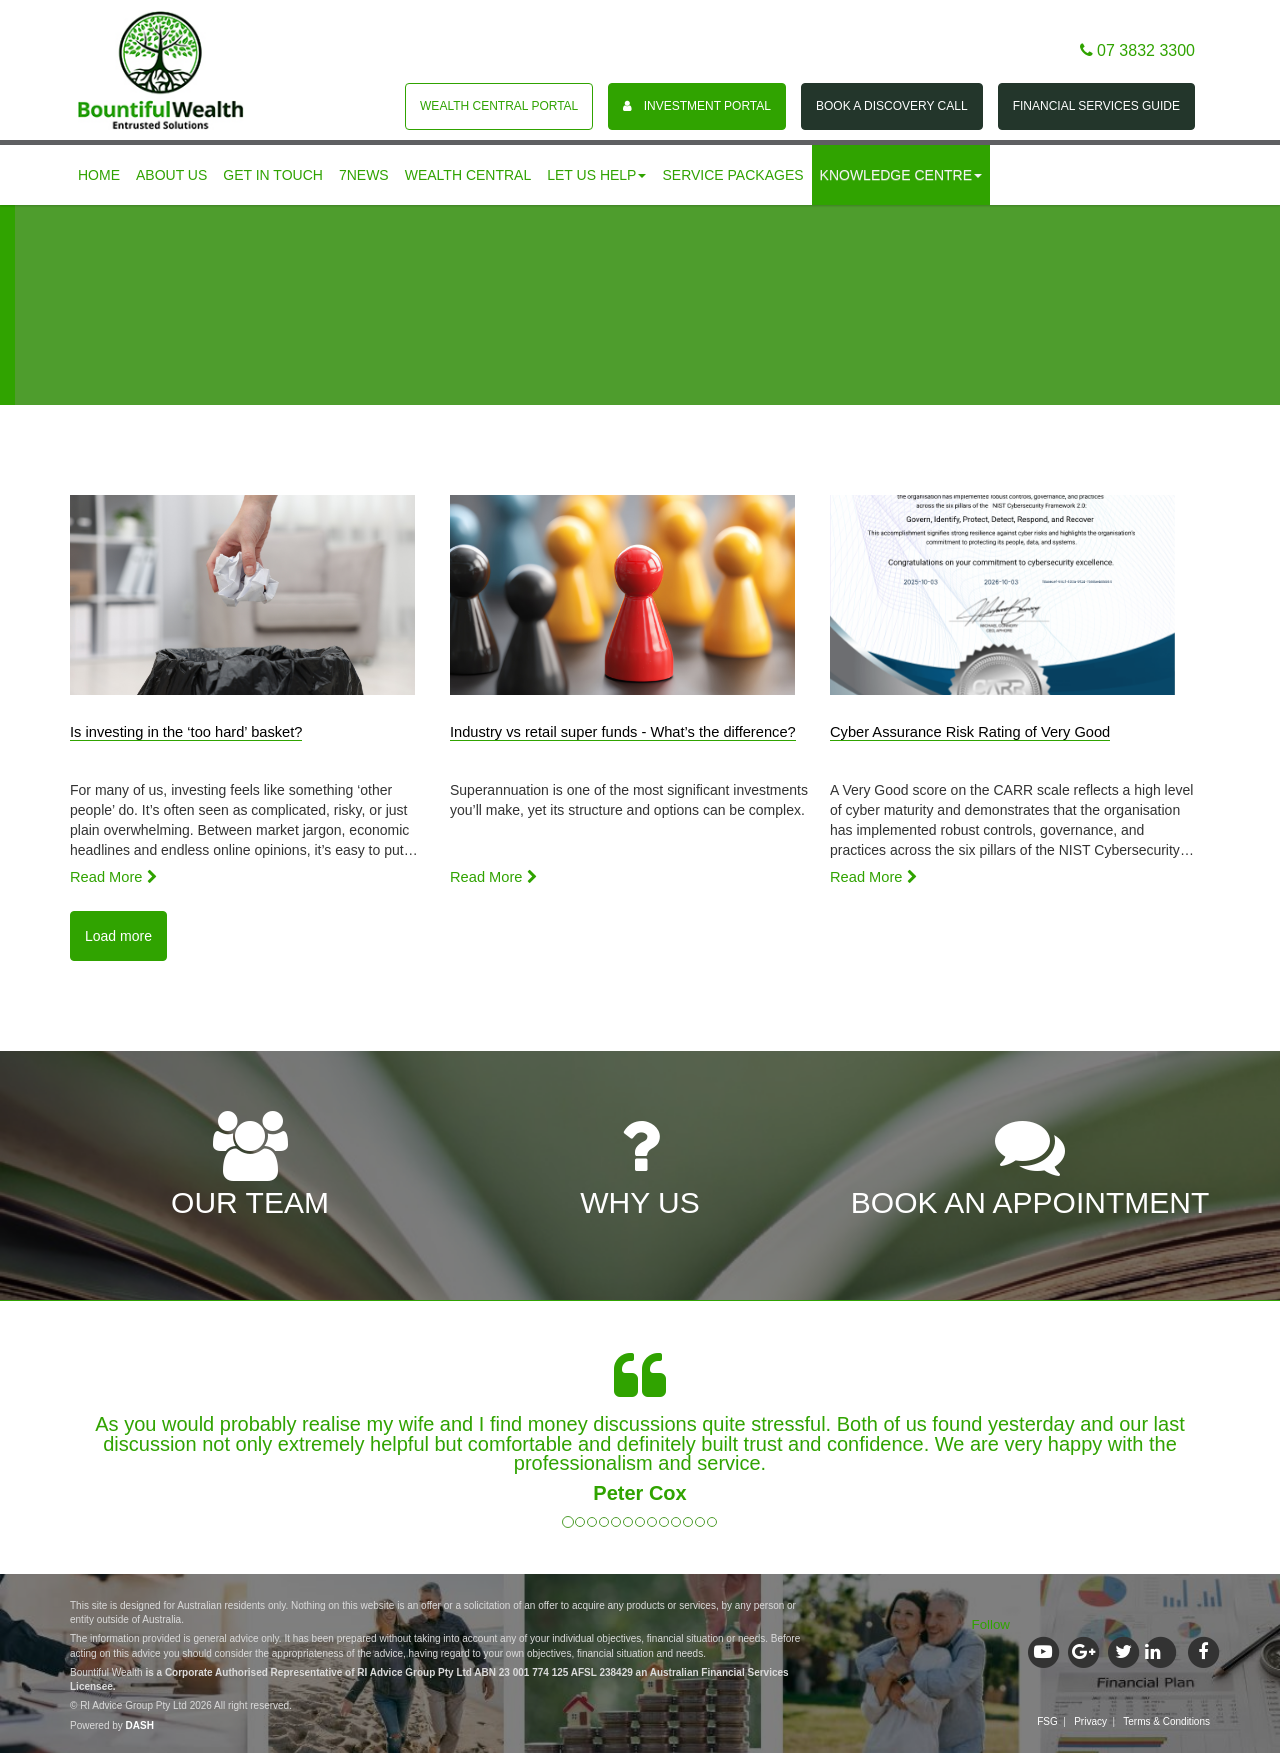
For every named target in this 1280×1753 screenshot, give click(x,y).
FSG (1047, 1721)
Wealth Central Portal (499, 106)
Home (99, 175)
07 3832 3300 (1137, 50)
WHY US (639, 1165)
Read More (113, 877)
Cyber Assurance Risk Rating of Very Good (970, 732)
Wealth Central (468, 175)
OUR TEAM (250, 1165)
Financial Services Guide (1096, 106)
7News (364, 175)
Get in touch (273, 175)
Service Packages (732, 175)
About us (171, 175)
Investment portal (697, 106)
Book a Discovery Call (892, 106)
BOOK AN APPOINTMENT (1030, 1165)
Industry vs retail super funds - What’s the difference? (623, 732)
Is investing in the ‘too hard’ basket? (186, 732)
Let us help (596, 175)
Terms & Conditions (1166, 1721)
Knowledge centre (901, 175)
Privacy (1090, 1721)
